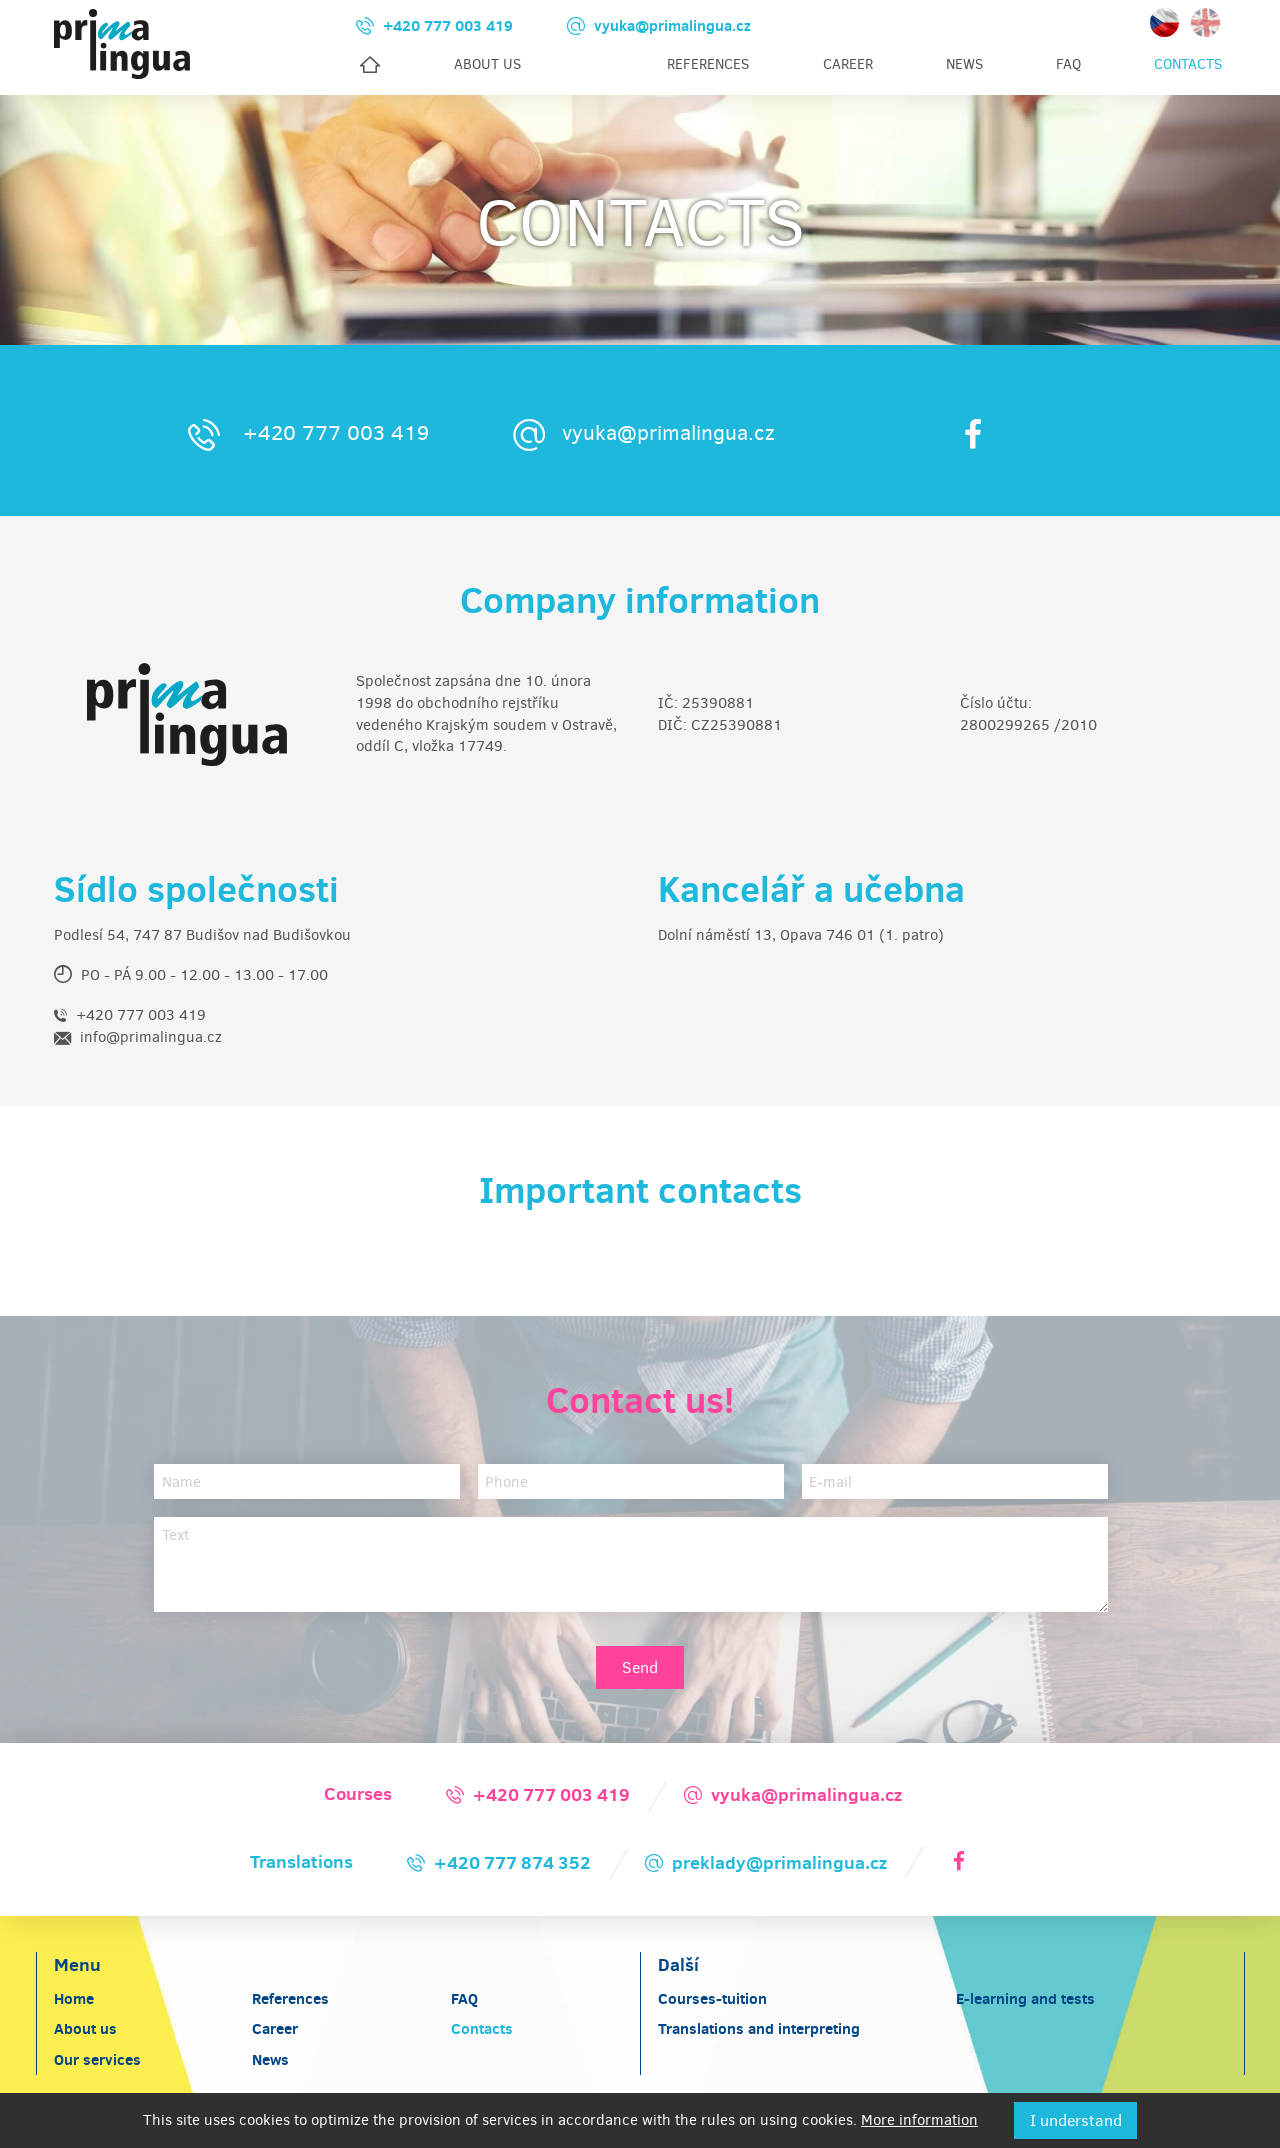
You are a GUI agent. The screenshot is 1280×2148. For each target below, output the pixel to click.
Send (640, 1667)
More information (919, 2120)
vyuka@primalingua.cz (640, 433)
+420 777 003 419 (304, 433)
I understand (1076, 2120)
